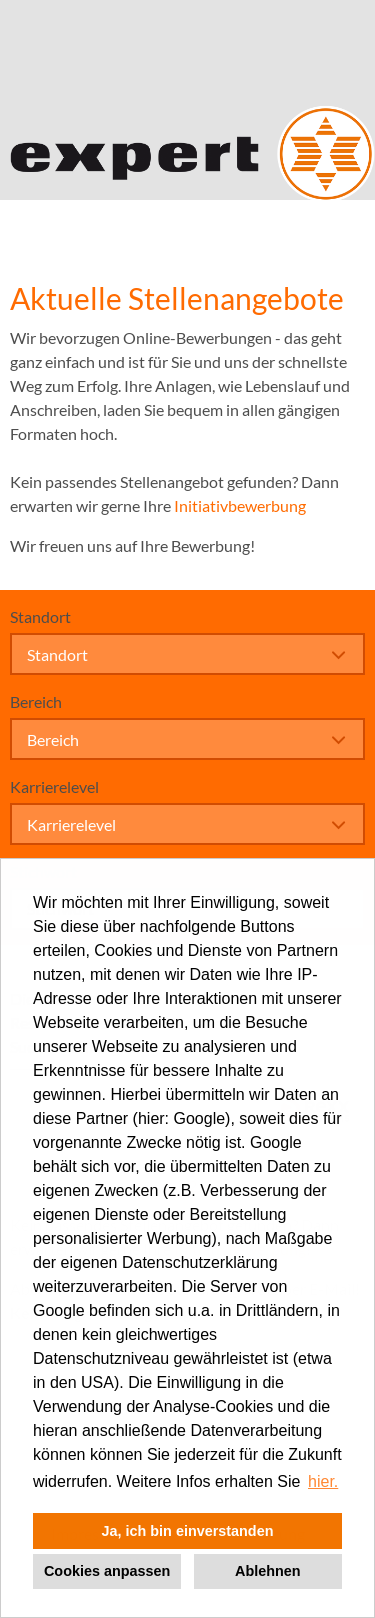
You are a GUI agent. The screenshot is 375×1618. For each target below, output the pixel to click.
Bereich (36, 701)
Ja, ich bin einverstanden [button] (188, 1531)
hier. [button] (323, 1481)
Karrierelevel (54, 786)
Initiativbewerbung (240, 505)
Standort (40, 616)
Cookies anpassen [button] (107, 1571)
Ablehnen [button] (268, 1571)
